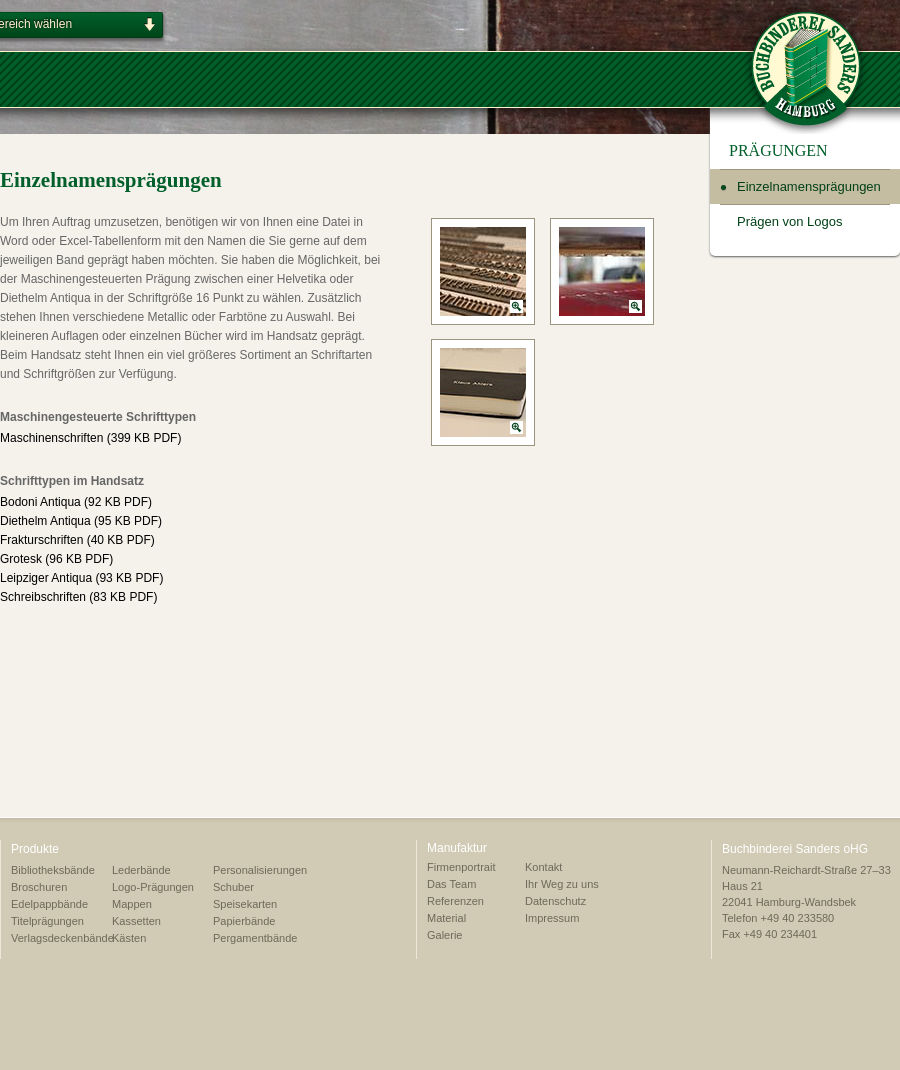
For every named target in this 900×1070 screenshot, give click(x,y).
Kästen (129, 938)
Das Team (451, 884)
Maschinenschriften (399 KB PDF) (90, 438)
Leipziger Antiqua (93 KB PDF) (81, 578)
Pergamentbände (255, 938)
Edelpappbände (49, 904)
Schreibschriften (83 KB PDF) (78, 597)
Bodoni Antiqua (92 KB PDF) (76, 502)
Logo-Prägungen (153, 887)
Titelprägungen (47, 921)
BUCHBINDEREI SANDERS (806, 67)
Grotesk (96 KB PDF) (56, 559)
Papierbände (244, 921)
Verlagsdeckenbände (62, 938)
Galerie (444, 935)
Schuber (233, 887)
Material (446, 918)
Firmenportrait (461, 867)
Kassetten (136, 921)
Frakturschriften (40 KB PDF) (77, 540)
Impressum (552, 918)
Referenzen (455, 901)
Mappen (132, 904)
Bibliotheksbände (53, 870)
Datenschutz (555, 901)
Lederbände (141, 870)
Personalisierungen (260, 870)
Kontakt (543, 867)
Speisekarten (245, 904)
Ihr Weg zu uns (562, 884)
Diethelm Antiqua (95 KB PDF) (81, 521)
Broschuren (39, 887)
